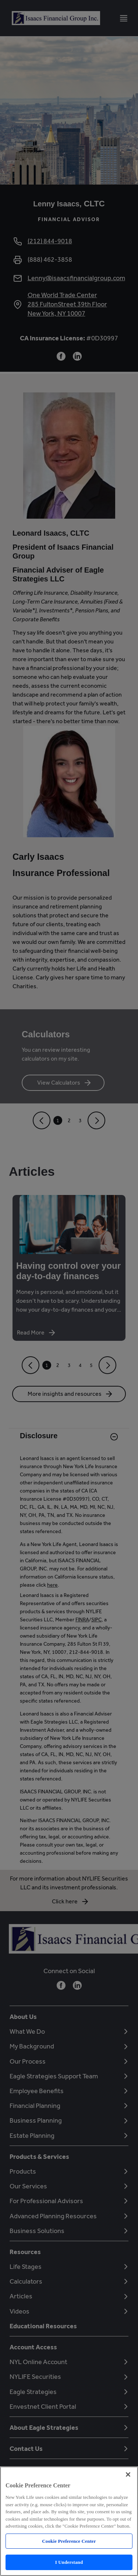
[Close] (128, 2474)
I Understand (69, 2562)
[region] (69, 2521)
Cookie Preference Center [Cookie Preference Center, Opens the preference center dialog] (69, 2541)
